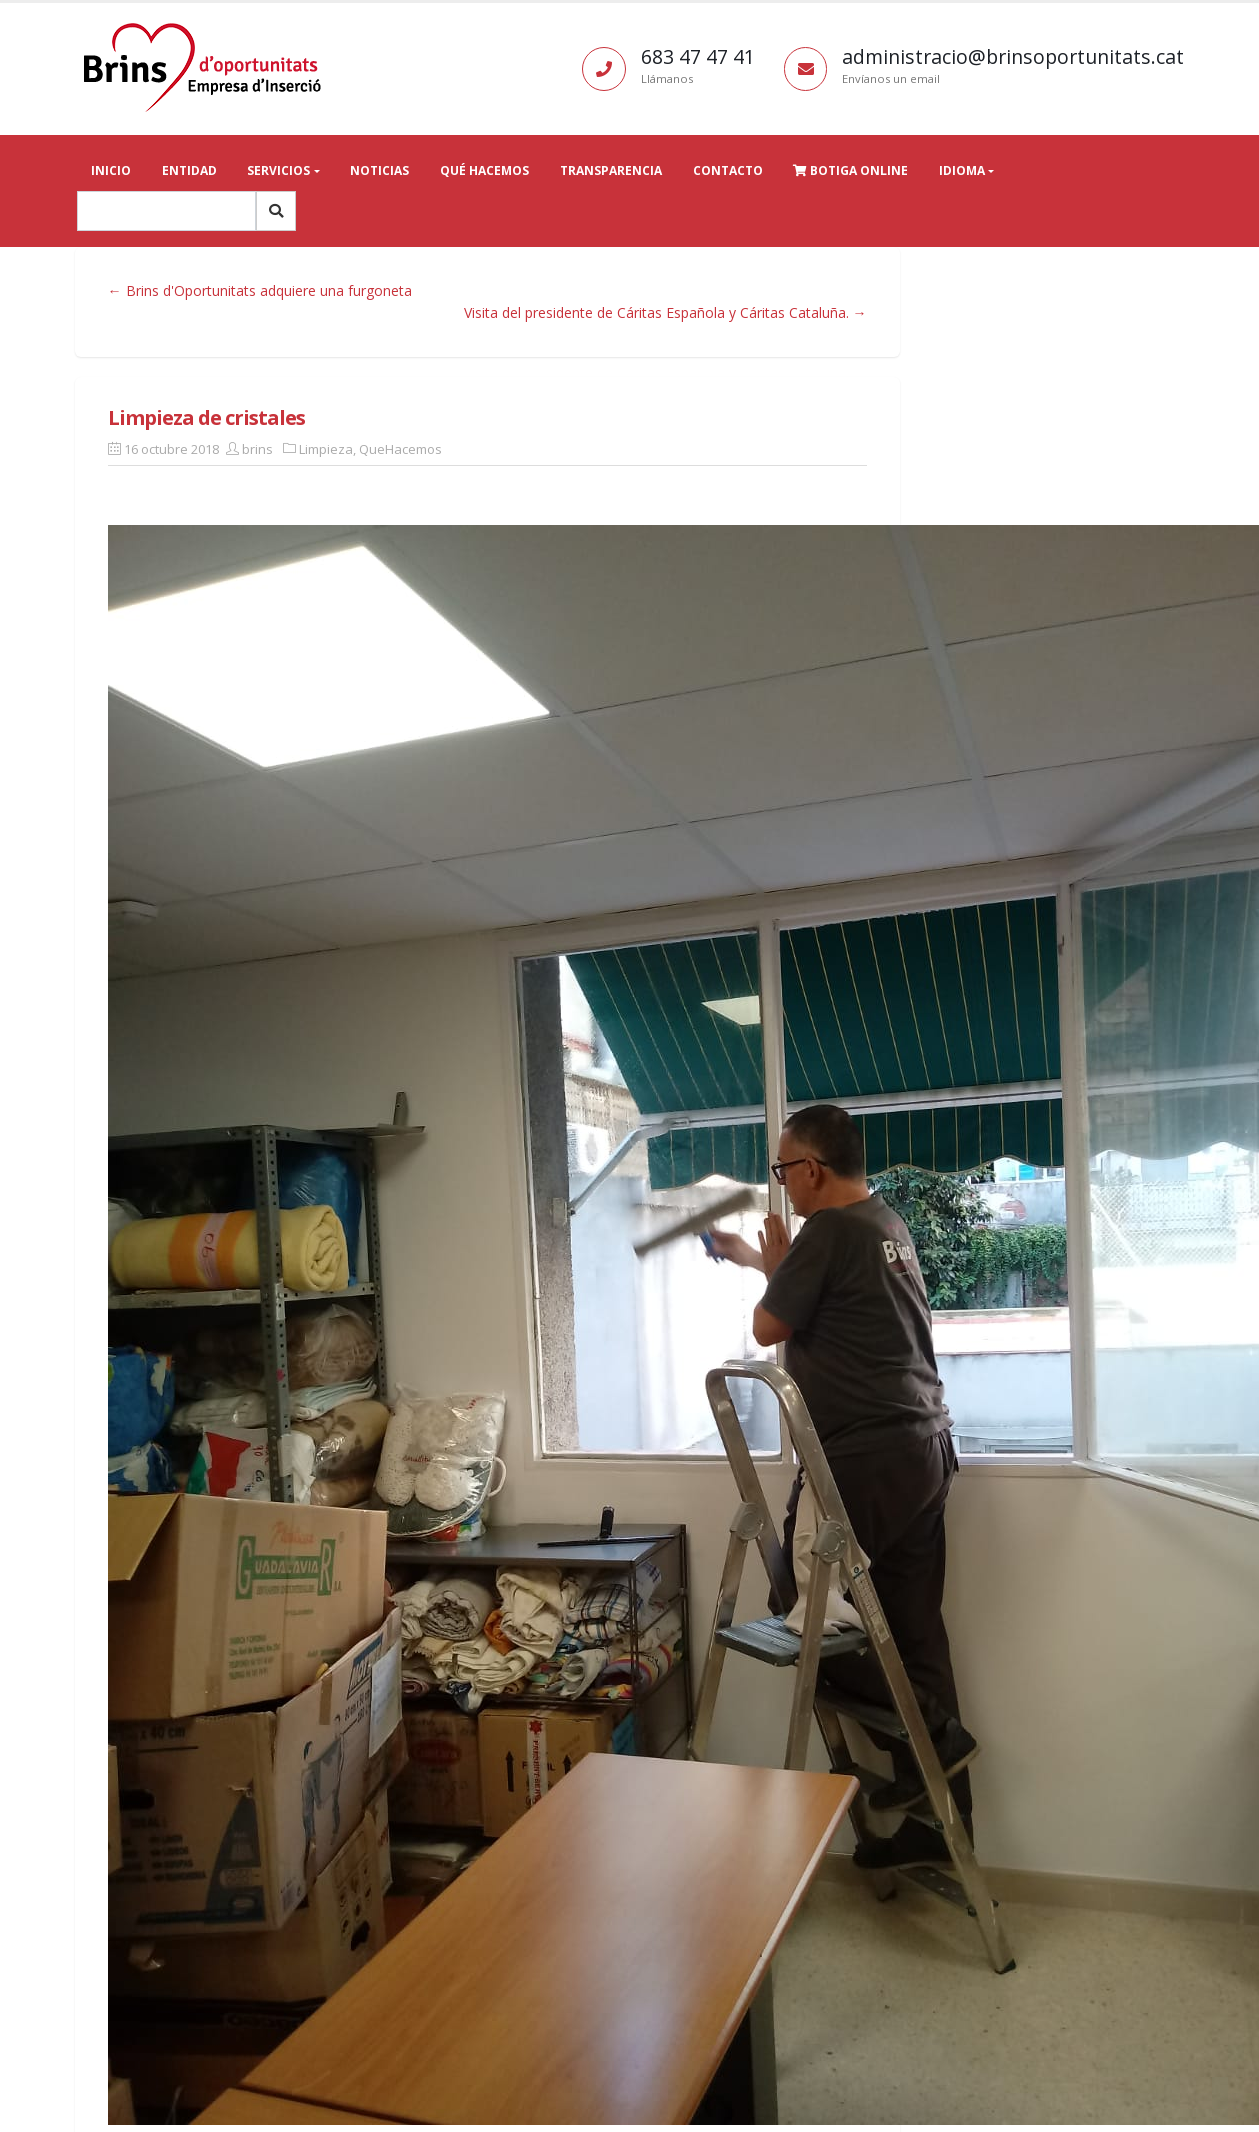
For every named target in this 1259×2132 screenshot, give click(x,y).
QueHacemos (400, 449)
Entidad (189, 170)
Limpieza (326, 449)
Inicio (111, 170)
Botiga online (850, 170)
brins (257, 449)
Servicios (278, 170)
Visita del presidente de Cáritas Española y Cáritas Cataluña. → (665, 312)
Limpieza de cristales (206, 417)
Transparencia (611, 170)
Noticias (379, 170)
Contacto (728, 170)
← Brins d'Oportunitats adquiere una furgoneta (260, 290)
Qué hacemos (484, 170)
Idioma (962, 170)
